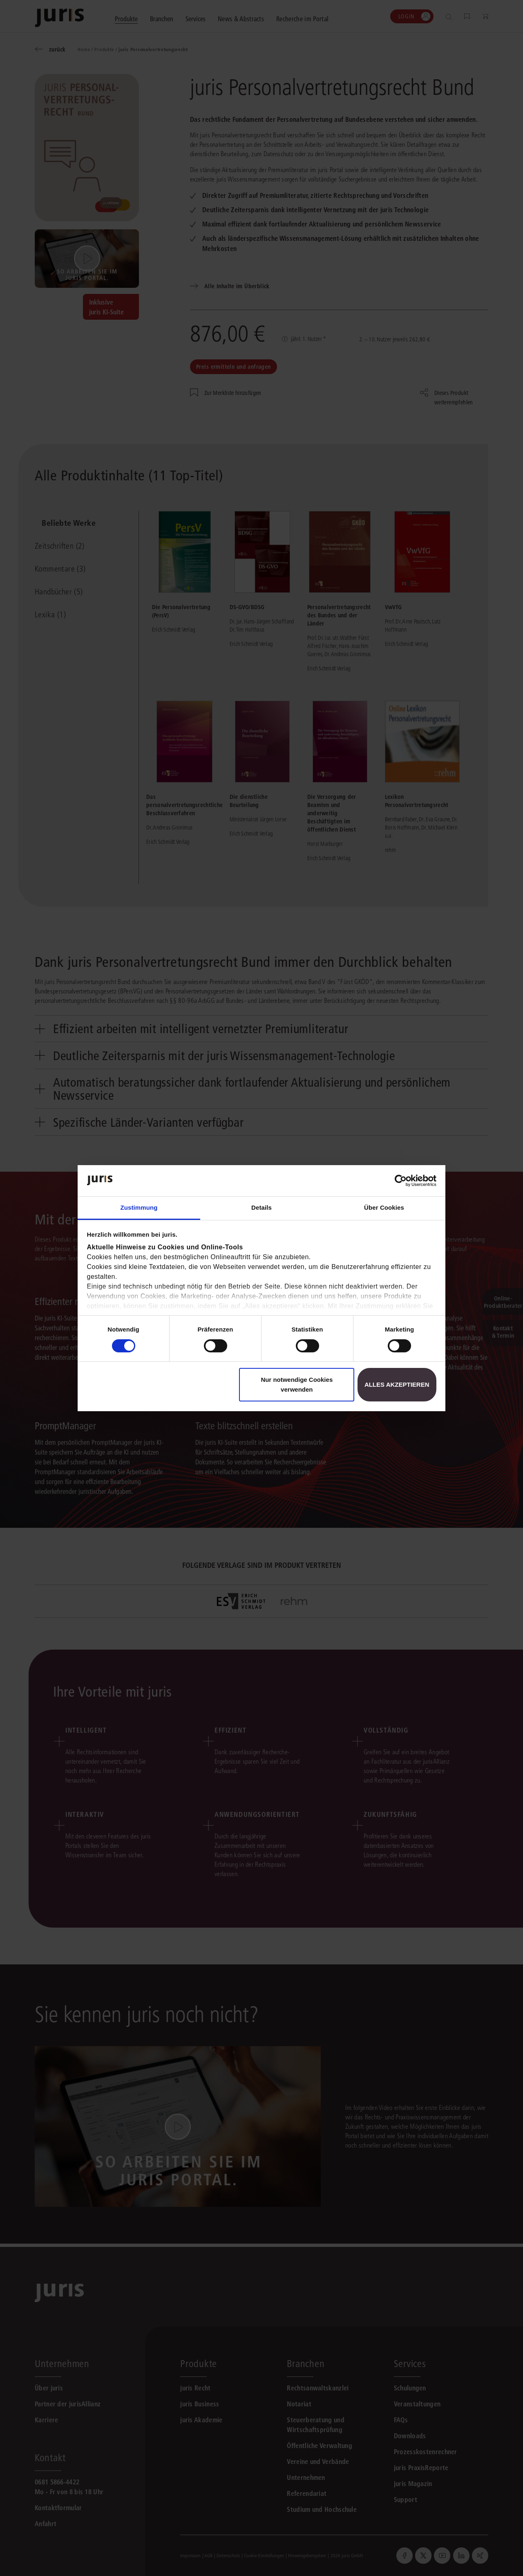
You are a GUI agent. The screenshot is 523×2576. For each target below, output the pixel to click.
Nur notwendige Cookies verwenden (297, 1384)
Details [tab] (261, 1207)
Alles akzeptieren (396, 1384)
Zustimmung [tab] (139, 1207)
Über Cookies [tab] (384, 1207)
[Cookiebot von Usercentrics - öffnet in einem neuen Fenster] (400, 1181)
